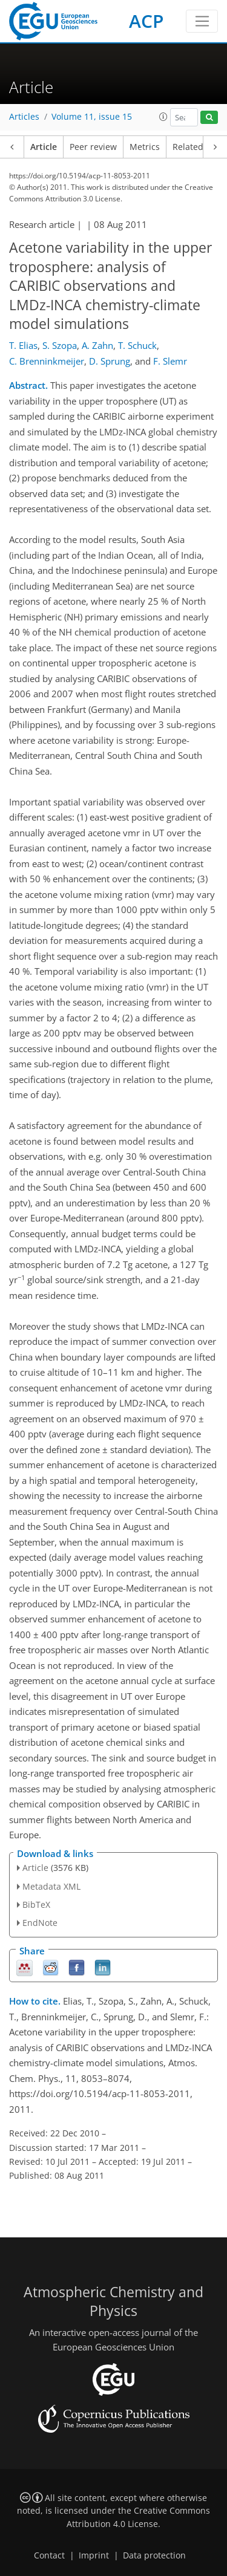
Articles (24, 116)
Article (43, 146)
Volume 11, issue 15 (91, 116)
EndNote (40, 1922)
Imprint (94, 2555)
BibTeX (36, 1904)
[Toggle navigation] (202, 21)
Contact (49, 2555)
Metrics (145, 146)
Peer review (93, 146)
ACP (146, 20)
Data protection (154, 2555)
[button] (163, 116)
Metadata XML (51, 1886)
